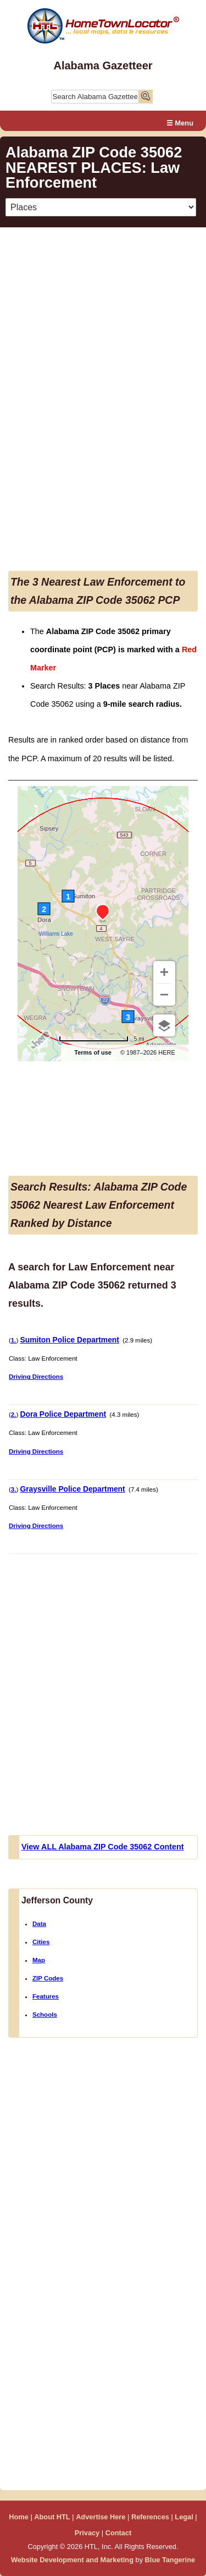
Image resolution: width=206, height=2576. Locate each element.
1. (13, 1340)
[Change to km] (101, 1039)
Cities (40, 1942)
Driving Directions (36, 1376)
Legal (184, 2517)
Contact (118, 2533)
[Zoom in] (164, 972)
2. (13, 1414)
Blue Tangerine (170, 2560)
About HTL (52, 2517)
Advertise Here (100, 2517)
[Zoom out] (164, 995)
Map (38, 1960)
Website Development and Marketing (72, 2560)
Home (19, 2517)
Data (39, 1923)
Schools (44, 2014)
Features (45, 1996)
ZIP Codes (47, 1978)
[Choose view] (164, 1025)
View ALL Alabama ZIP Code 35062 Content (102, 1846)
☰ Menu (179, 123)
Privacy (87, 2533)
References (150, 2517)
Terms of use (93, 1052)
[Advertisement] (103, 289)
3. (13, 1489)
